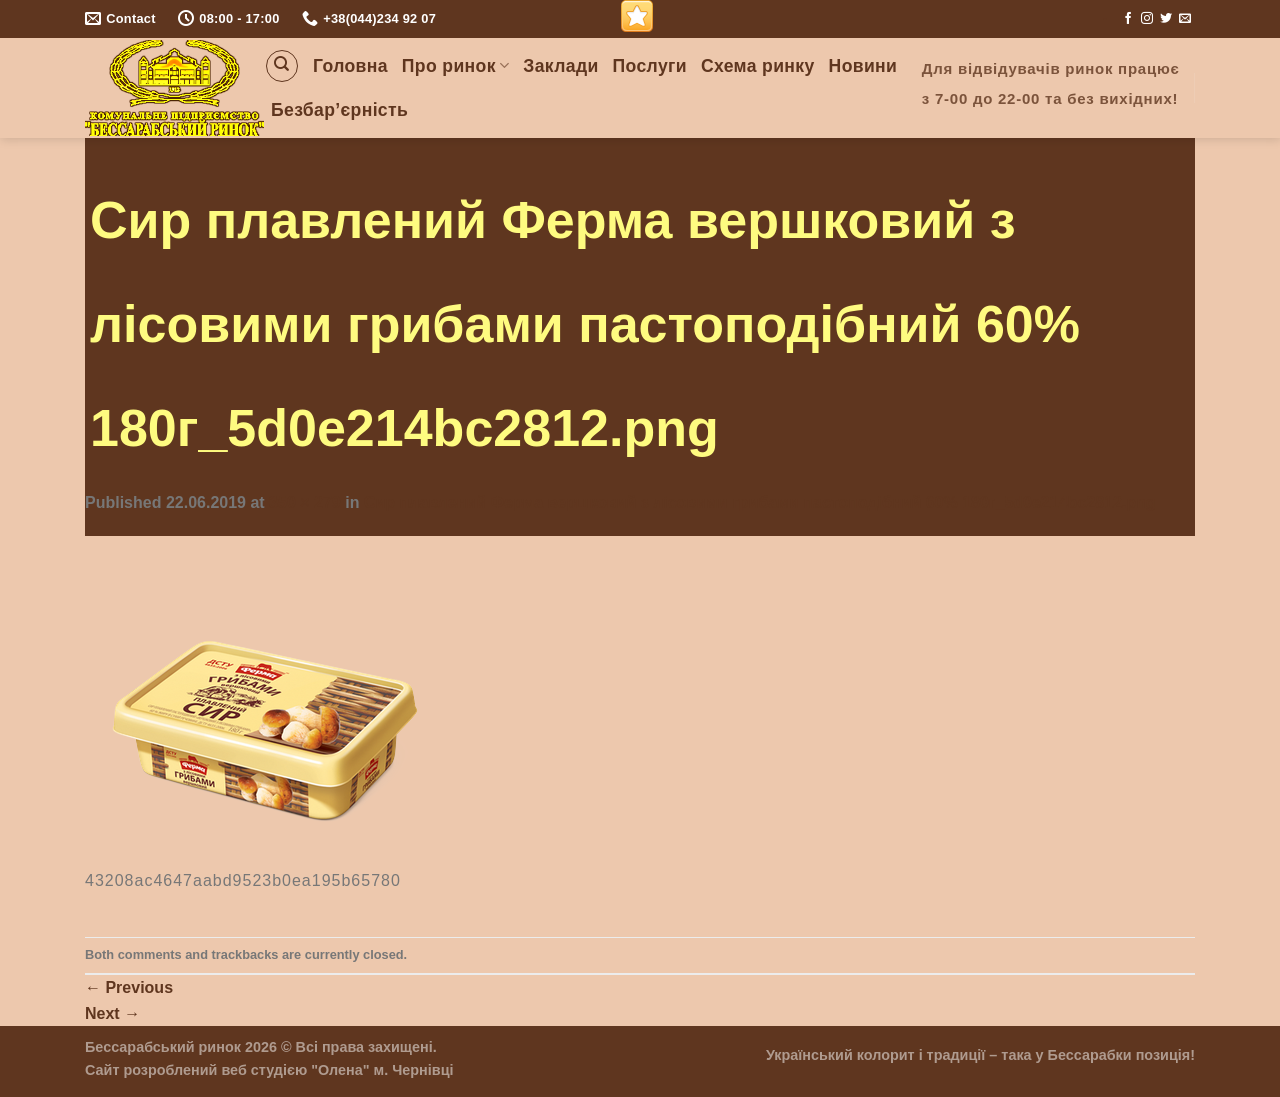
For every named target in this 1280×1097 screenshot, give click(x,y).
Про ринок (455, 66)
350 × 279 (305, 502)
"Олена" (340, 1070)
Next (112, 1013)
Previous (129, 987)
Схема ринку (758, 66)
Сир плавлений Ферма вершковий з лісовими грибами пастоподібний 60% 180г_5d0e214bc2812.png (760, 502)
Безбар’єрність (339, 110)
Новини (863, 66)
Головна (350, 66)
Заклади (560, 66)
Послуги (650, 66)
